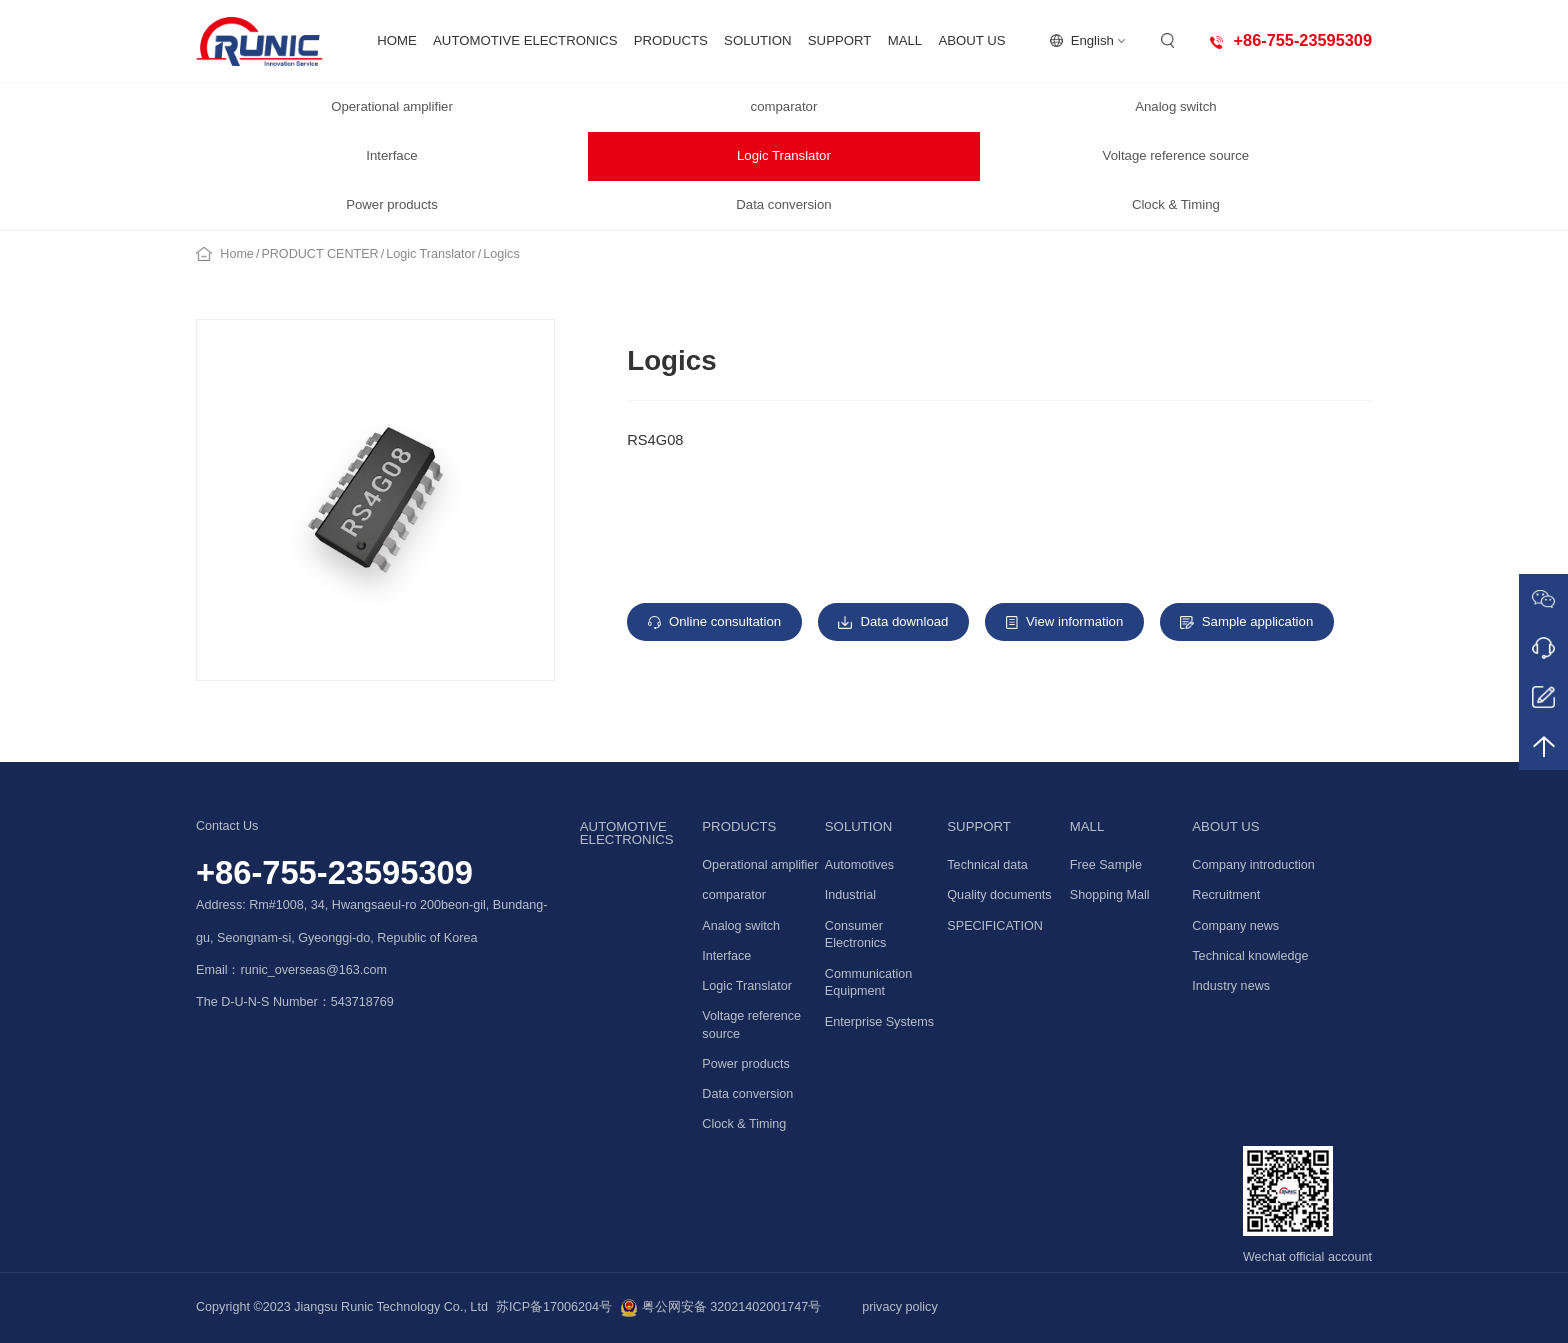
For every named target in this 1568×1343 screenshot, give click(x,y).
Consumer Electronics (856, 935)
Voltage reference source (1176, 155)
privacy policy (900, 1307)
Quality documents (999, 895)
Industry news (1231, 986)
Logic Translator (784, 155)
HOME (397, 40)
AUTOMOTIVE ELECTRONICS (525, 40)
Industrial (850, 895)
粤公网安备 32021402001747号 (720, 1308)
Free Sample (1106, 865)
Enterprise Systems (879, 1022)
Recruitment (1226, 895)
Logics (501, 254)
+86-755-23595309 (334, 872)
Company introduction (1253, 865)
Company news (1235, 926)
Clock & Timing (1176, 204)
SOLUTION (757, 40)
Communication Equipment (869, 983)
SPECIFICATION (995, 926)
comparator (784, 106)
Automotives (859, 865)
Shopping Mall (1110, 895)
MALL (905, 40)
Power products (392, 204)
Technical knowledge (1250, 956)
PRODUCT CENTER (319, 254)
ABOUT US (971, 40)
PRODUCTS (671, 40)
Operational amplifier (392, 106)
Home (237, 254)
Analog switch (1175, 106)
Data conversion (783, 204)
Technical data (987, 865)
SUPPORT (840, 40)
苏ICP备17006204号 (554, 1307)
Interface (391, 155)
